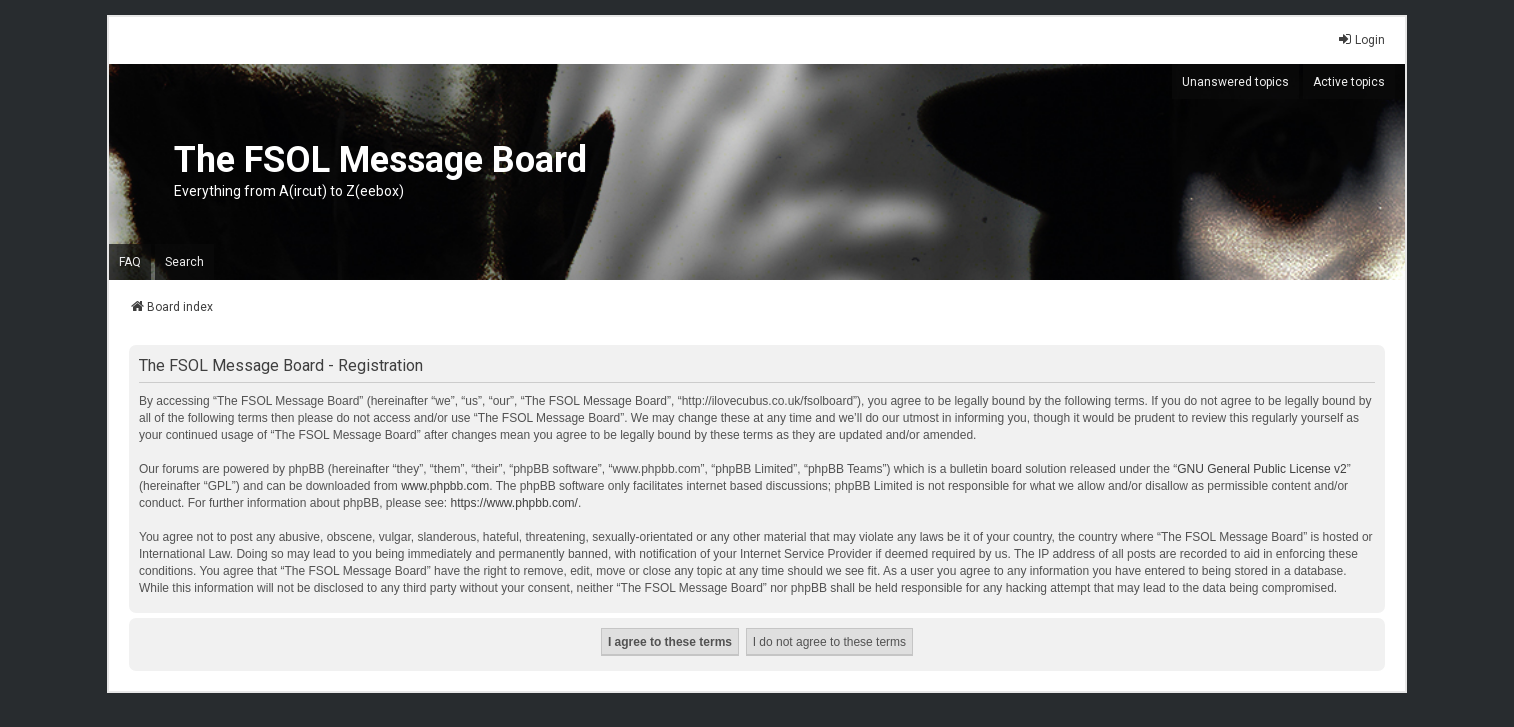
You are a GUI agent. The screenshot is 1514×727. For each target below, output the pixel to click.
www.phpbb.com (445, 486)
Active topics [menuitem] (1349, 82)
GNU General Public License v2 (1261, 469)
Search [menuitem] (184, 262)
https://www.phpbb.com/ (514, 503)
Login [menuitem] (1361, 39)
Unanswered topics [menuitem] (1235, 82)
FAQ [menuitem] (130, 262)
